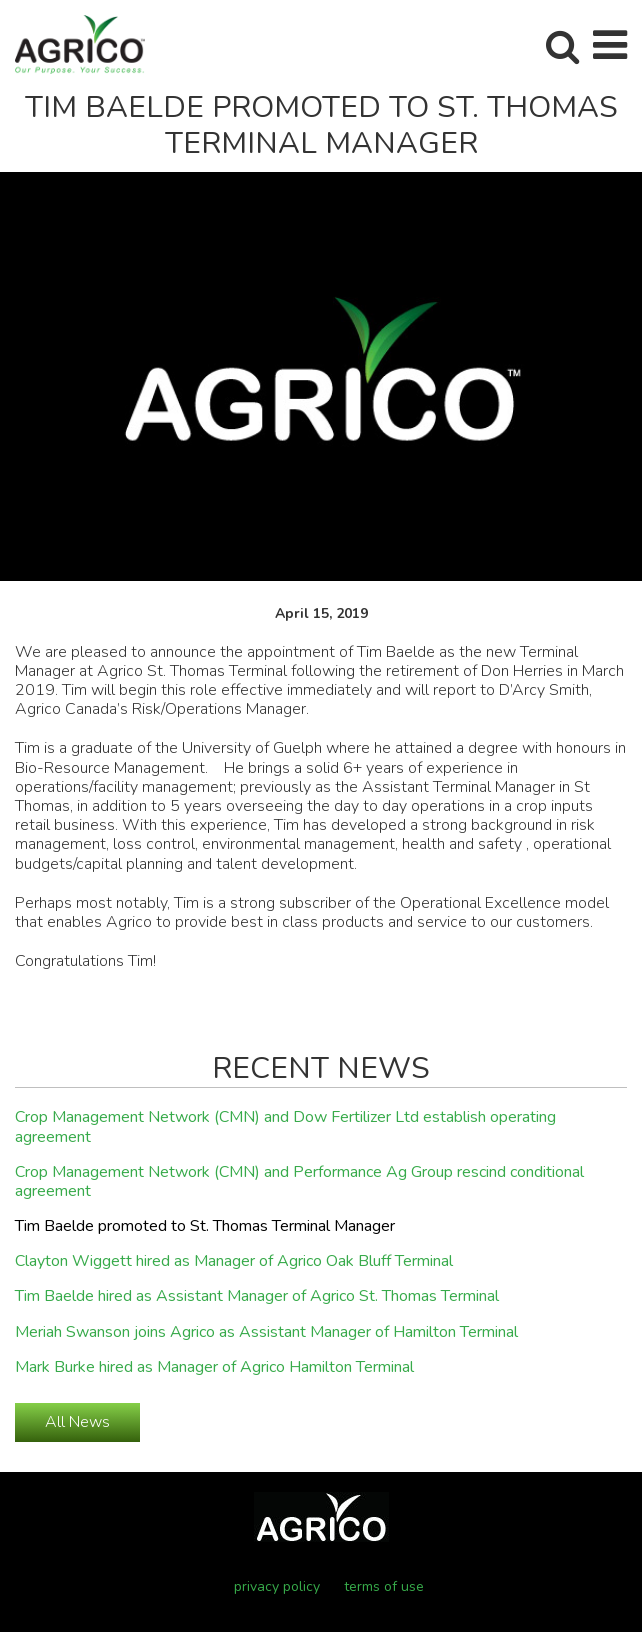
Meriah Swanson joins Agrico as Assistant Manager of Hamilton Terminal (266, 1333)
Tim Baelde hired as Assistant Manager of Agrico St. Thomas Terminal (257, 1297)
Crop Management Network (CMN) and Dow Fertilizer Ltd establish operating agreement (285, 1127)
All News (77, 1422)
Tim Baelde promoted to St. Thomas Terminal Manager (205, 1227)
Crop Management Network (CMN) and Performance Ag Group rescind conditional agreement (299, 1182)
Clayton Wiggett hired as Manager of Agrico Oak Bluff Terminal (234, 1262)
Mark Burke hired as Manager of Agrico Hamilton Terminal (214, 1368)
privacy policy (277, 1586)
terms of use (384, 1586)
